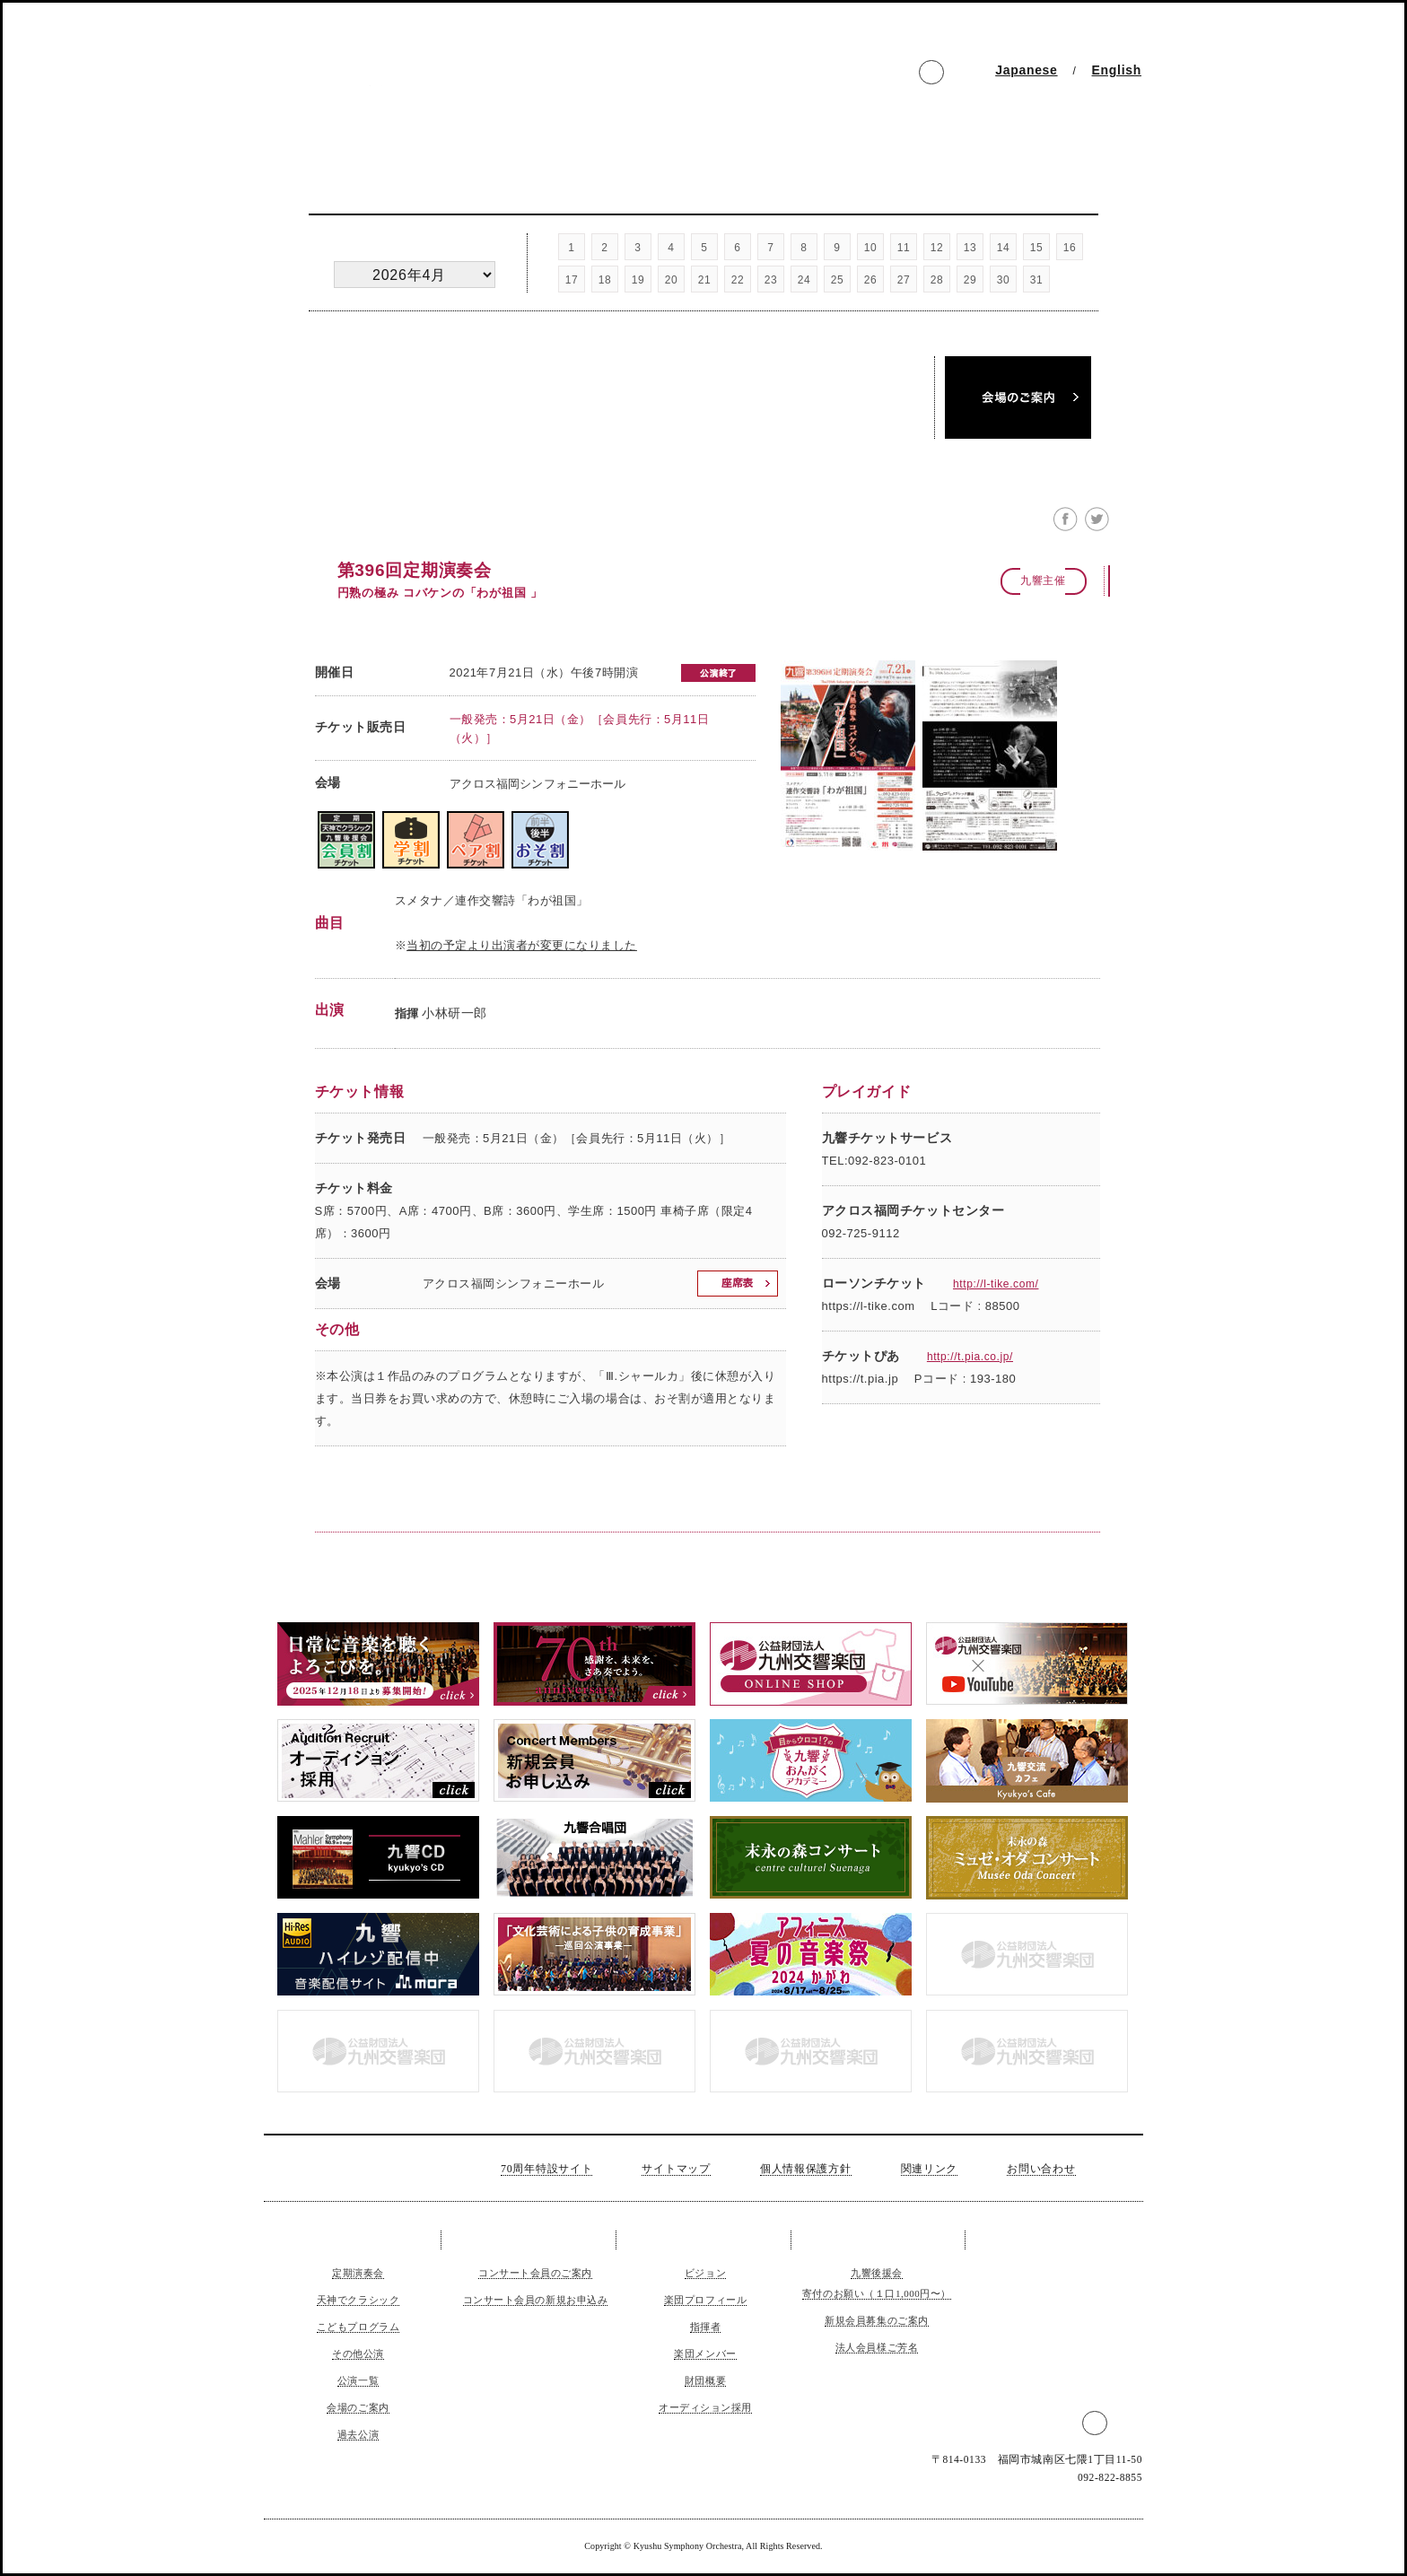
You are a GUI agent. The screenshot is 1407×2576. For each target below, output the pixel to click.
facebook (899, 73)
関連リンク (929, 2168)
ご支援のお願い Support (777, 128)
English (1116, 70)
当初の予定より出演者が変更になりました (521, 945)
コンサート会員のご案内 (535, 2272)
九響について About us (630, 128)
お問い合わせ (1041, 2168)
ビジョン (705, 2272)
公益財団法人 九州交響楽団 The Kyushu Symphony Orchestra (431, 85)
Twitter (931, 73)
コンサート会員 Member (483, 128)
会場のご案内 (358, 2407)
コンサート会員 (530, 2240)
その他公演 (414, 420)
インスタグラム (868, 73)
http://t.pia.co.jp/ (970, 1356)
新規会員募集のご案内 (877, 2320)
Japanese (1026, 70)
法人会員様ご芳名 (876, 2347)
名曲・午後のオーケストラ (825, 374)
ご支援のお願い (877, 2240)
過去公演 (825, 420)
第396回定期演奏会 (414, 570)
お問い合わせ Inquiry (1069, 128)
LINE (963, 73)
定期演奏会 (414, 374)
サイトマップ (676, 2168)
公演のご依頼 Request (923, 128)
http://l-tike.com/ (996, 1284)
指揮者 (705, 2326)
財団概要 (705, 2380)
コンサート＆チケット (358, 2240)
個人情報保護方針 (806, 2168)
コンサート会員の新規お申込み (535, 2299)
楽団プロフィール (705, 2299)
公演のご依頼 (1048, 2240)
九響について (704, 2240)
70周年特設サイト (546, 2168)
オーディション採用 (705, 2407)
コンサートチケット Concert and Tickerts (337, 128)
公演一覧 (619, 420)
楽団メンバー (705, 2353)
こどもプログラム (358, 2326)
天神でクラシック (619, 374)
